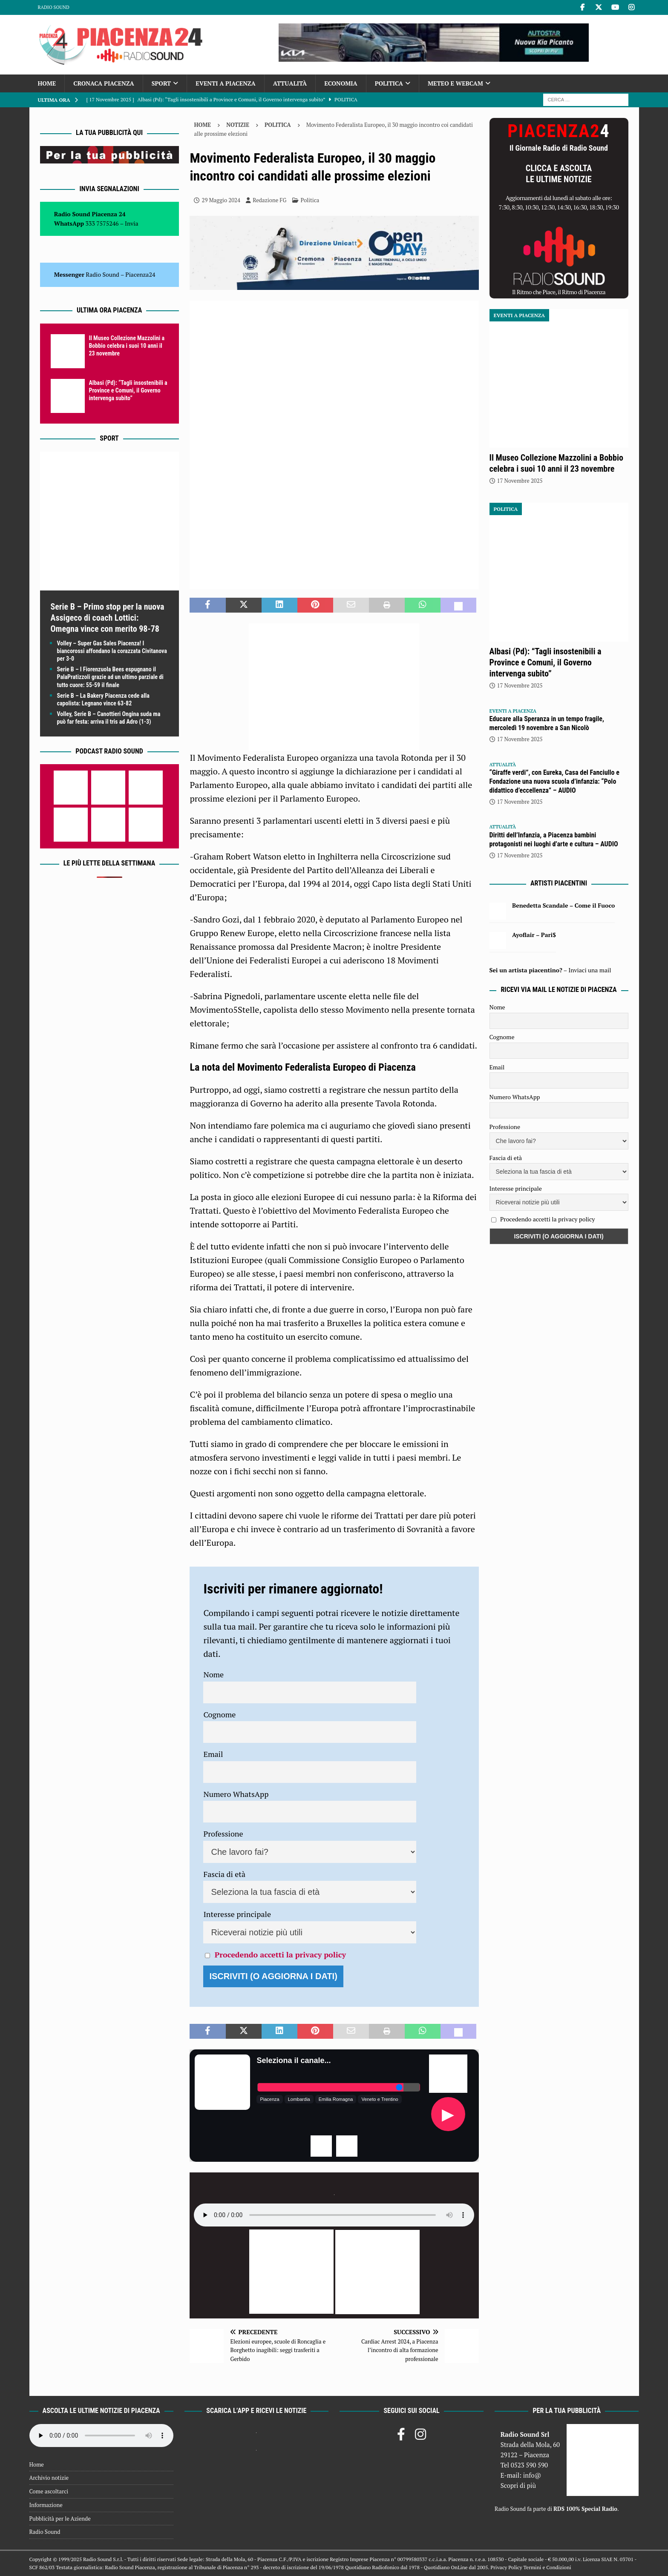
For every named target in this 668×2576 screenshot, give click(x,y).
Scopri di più (518, 2485)
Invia (131, 223)
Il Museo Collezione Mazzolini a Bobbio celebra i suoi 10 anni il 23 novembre (127, 346)
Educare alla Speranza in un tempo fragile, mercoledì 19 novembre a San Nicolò (546, 723)
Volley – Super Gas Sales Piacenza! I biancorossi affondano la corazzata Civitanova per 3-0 (112, 651)
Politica (389, 83)
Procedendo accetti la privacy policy (280, 1954)
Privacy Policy (506, 2567)
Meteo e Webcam (455, 83)
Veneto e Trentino (379, 2099)
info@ (532, 2475)
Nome (213, 1674)
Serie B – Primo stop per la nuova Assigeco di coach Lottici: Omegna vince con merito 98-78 (107, 618)
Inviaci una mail (589, 970)
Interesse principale (237, 1914)
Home (47, 83)
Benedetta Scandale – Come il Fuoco (563, 905)
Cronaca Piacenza (103, 83)
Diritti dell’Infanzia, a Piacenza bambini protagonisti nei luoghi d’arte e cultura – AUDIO (553, 839)
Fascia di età (224, 1874)
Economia (340, 83)
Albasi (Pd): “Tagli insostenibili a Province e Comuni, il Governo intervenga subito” (128, 390)
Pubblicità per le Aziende (60, 2518)
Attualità (290, 83)
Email (213, 1754)
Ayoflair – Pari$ (534, 935)
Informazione (46, 2505)
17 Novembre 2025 (520, 480)
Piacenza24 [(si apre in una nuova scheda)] (140, 274)
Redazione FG (269, 200)
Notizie (237, 125)
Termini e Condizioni (547, 2567)
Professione (223, 1833)
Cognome (219, 1714)
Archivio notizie (49, 2477)
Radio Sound (53, 7)
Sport (161, 83)
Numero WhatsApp (235, 1794)
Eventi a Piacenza (226, 83)
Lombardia (299, 2099)
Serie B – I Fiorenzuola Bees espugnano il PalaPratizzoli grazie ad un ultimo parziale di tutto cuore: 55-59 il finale (110, 677)
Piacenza (269, 2099)
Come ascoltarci (49, 2491)
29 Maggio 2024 (221, 200)
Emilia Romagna (336, 2099)
